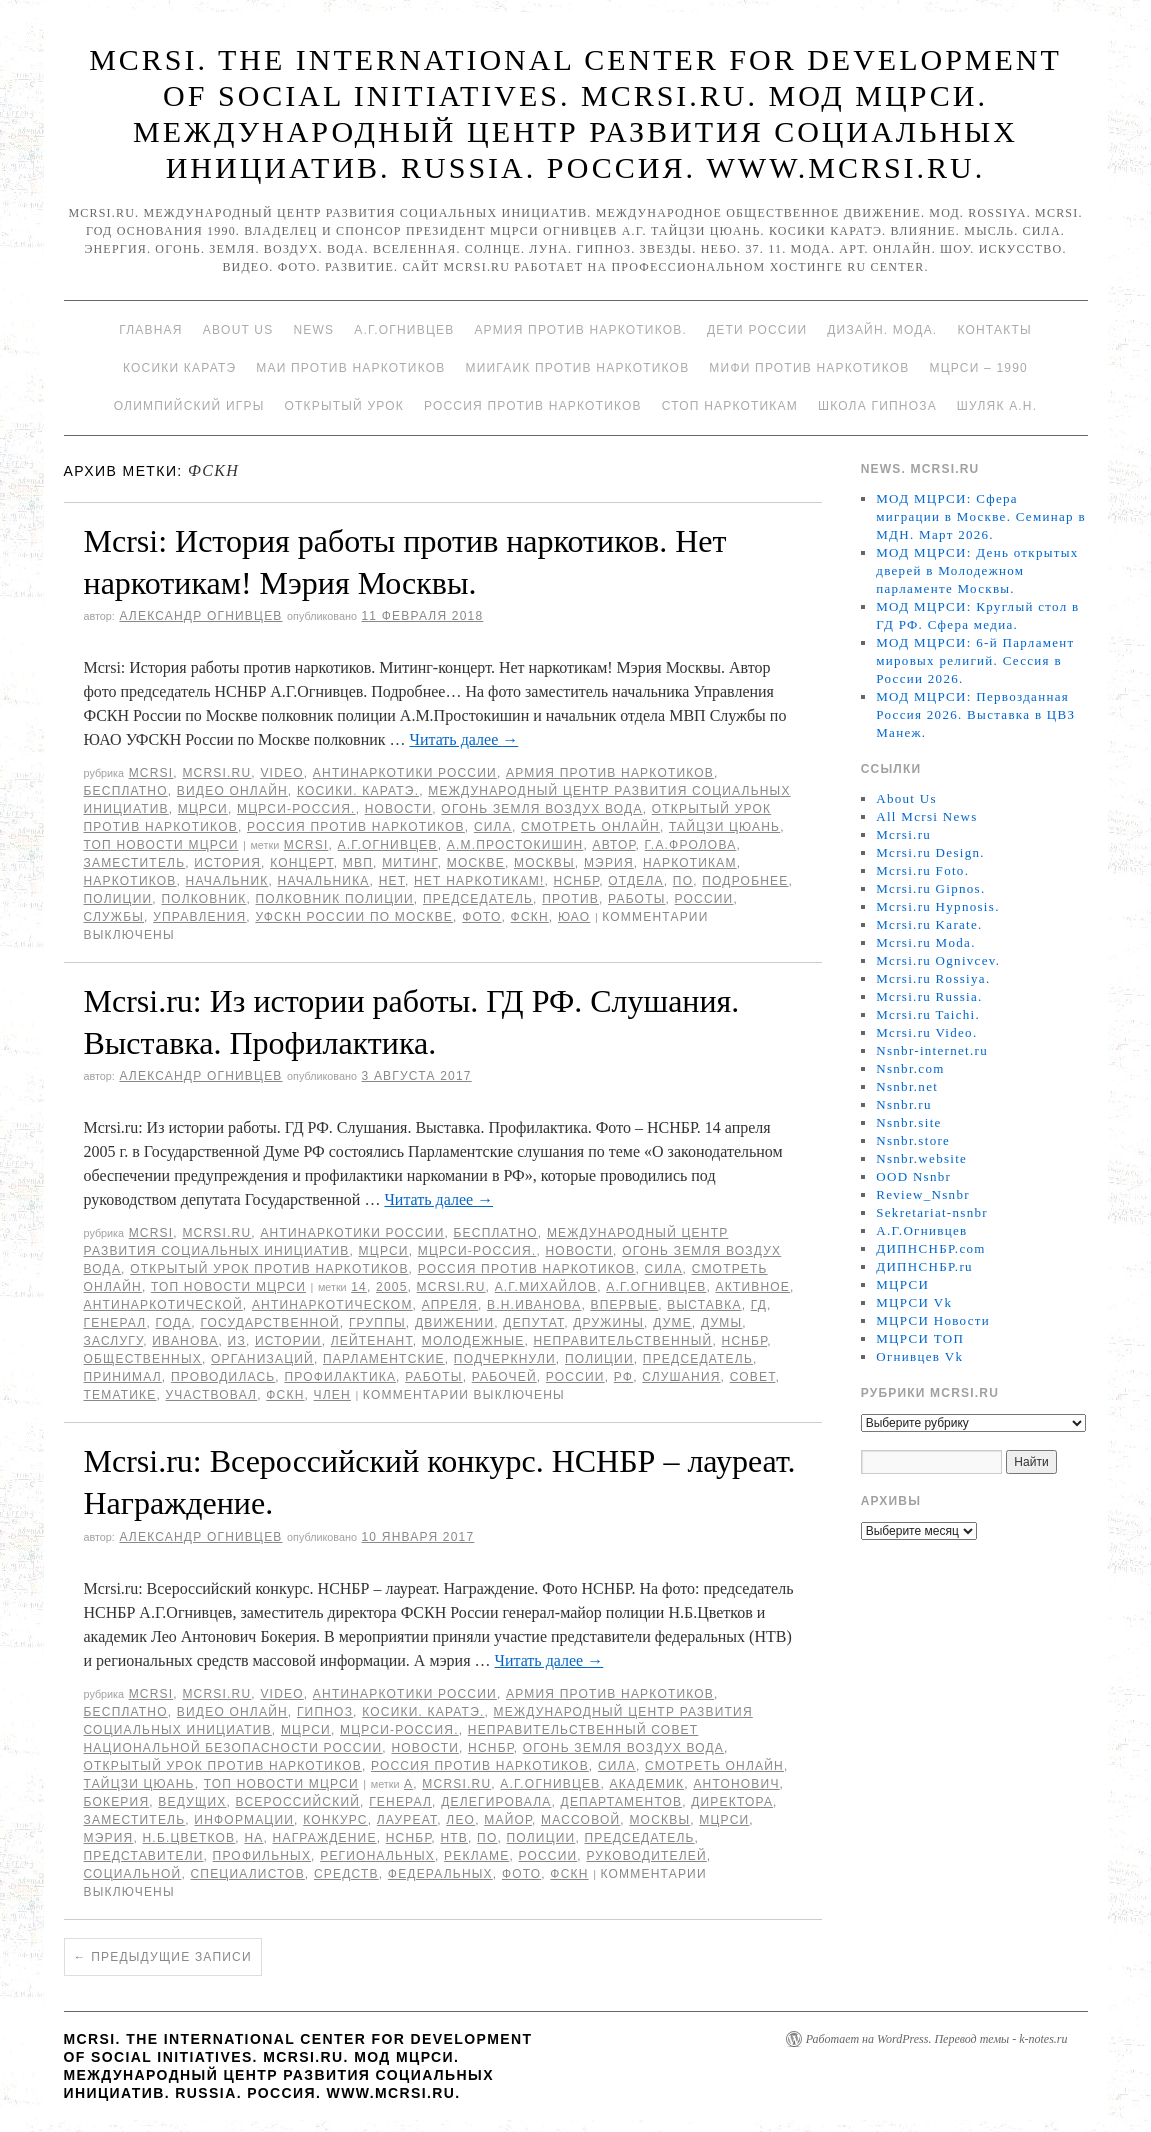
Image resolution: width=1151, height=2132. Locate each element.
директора (732, 1802)
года (174, 1323)
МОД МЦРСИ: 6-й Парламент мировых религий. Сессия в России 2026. (975, 660)
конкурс (335, 1820)
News (313, 330)
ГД (759, 1305)
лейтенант (372, 1341)
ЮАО (574, 917)
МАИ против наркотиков (350, 368)
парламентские (384, 1359)
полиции (118, 899)
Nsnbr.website (921, 1158)
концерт (302, 863)
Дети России (757, 330)
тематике (120, 1395)
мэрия (609, 863)
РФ (623, 1377)
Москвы (544, 863)
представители (144, 1856)
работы (636, 899)
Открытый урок (343, 406)
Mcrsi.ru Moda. (925, 942)
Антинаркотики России (405, 773)
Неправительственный (623, 1341)
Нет (392, 881)
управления (199, 917)
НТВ (454, 1838)
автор (613, 845)
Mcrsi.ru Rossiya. (933, 978)
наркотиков (130, 881)
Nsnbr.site (908, 1122)
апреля (450, 1305)
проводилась (223, 1377)
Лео (460, 1820)
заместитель (135, 863)
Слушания (681, 1377)
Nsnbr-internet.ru (932, 1050)
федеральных (440, 1874)
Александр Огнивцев (200, 616)
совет (753, 1377)
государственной (269, 1323)
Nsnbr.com (910, 1068)
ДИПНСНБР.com (930, 1248)
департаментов (622, 1802)
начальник (227, 881)
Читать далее (464, 739)
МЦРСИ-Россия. (296, 809)
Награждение (325, 1838)
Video (281, 773)
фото (481, 917)
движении (454, 1323)
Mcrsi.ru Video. (926, 1032)
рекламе (476, 1856)
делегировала (496, 1802)
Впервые (624, 1305)
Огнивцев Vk (919, 1356)
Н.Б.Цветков (189, 1838)
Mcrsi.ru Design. (930, 852)
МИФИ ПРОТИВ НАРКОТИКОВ (809, 368)
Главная (150, 330)
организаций (262, 1359)
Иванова (185, 1341)
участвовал (212, 1395)
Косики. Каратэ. (358, 791)
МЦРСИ (203, 809)
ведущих (192, 1802)
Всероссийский (298, 1802)
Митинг (409, 863)
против (570, 899)
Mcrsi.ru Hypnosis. (937, 906)
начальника (324, 881)
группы (377, 1323)
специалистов (247, 1874)
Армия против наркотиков (610, 773)
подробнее (745, 881)
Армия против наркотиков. (580, 330)
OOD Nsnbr (913, 1176)
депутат (533, 1323)
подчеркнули (505, 1359)
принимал (123, 1377)
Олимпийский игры (189, 406)
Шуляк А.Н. (997, 406)
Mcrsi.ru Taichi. (928, 1014)
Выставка (704, 1305)
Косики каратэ (179, 368)
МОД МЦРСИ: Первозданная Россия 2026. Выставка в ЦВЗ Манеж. (975, 714)
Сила (493, 827)
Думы (721, 1323)
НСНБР (577, 881)
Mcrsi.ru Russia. (929, 996)
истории (288, 1341)
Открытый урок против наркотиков (269, 1269)
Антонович (736, 1784)
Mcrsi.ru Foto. (922, 870)
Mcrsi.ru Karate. (929, 924)
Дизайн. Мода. (882, 330)
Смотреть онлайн (590, 827)
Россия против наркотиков (533, 406)
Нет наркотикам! (479, 881)
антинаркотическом (332, 1305)
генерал (115, 1323)
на (253, 1838)
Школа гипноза (877, 406)
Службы (114, 917)
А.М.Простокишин (515, 845)
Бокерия (117, 1802)
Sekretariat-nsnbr (932, 1212)
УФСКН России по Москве (354, 917)
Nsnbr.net (907, 1086)
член (332, 1395)
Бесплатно (126, 791)
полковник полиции (335, 899)
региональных (377, 1856)
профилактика (340, 1377)
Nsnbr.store (913, 1140)
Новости (399, 809)
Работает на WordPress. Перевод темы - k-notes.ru (937, 2039)
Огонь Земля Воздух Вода (541, 809)
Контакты (994, 330)
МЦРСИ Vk (914, 1302)
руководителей (646, 1856)
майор (508, 1820)
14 (359, 1287)
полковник (203, 899)
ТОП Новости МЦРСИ (161, 845)
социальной (133, 1874)
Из (237, 1341)
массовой (580, 1820)
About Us (238, 330)
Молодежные (473, 1341)
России (704, 899)
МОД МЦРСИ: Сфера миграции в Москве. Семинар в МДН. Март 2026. (981, 516)
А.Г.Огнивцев (404, 330)
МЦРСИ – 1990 (978, 368)
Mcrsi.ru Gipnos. (930, 888)
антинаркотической (163, 1305)
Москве (476, 863)
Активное (752, 1287)
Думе (672, 1323)
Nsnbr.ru (904, 1104)
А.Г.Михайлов (546, 1287)
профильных (262, 1856)
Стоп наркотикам (730, 406)
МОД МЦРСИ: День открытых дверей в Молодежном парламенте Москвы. (977, 570)
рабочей (504, 1377)
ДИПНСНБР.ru (924, 1266)
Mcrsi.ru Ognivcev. (938, 960)
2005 (392, 1287)
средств (346, 1874)
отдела (635, 881)
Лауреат (407, 1820)
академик (647, 1784)
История (227, 863)
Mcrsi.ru (216, 773)
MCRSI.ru (451, 1287)
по (683, 881)
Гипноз (325, 1712)
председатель (478, 899)
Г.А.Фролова (691, 845)
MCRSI (151, 773)
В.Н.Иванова (534, 1305)
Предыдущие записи (163, 1957)
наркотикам (690, 863)
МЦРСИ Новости (933, 1320)
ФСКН (530, 917)
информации (244, 1820)
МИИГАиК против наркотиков (577, 368)
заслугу (114, 1341)
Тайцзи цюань (724, 827)
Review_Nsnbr (923, 1194)
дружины (608, 1323)
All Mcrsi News (926, 816)
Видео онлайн (232, 791)
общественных (143, 1359)
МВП (358, 863)
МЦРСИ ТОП (920, 1338)
